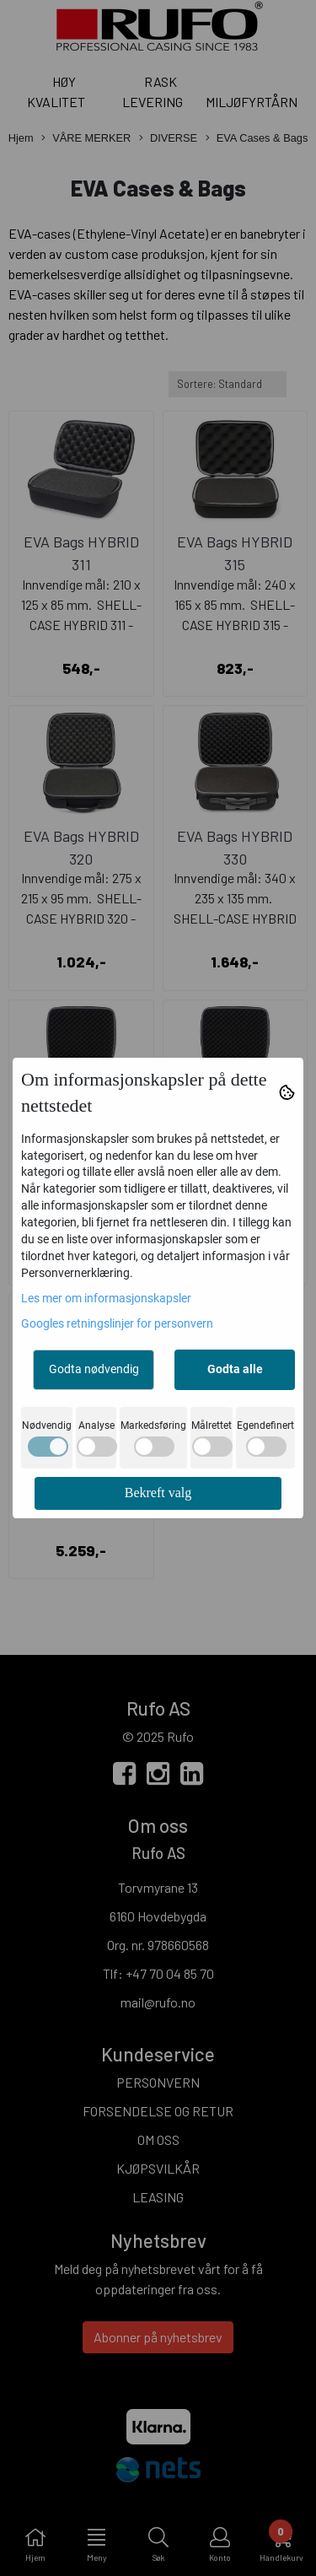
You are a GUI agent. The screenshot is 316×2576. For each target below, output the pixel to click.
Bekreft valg (158, 1492)
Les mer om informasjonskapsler (106, 1298)
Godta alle (235, 1369)
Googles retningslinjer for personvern (117, 1323)
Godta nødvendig (94, 1369)
